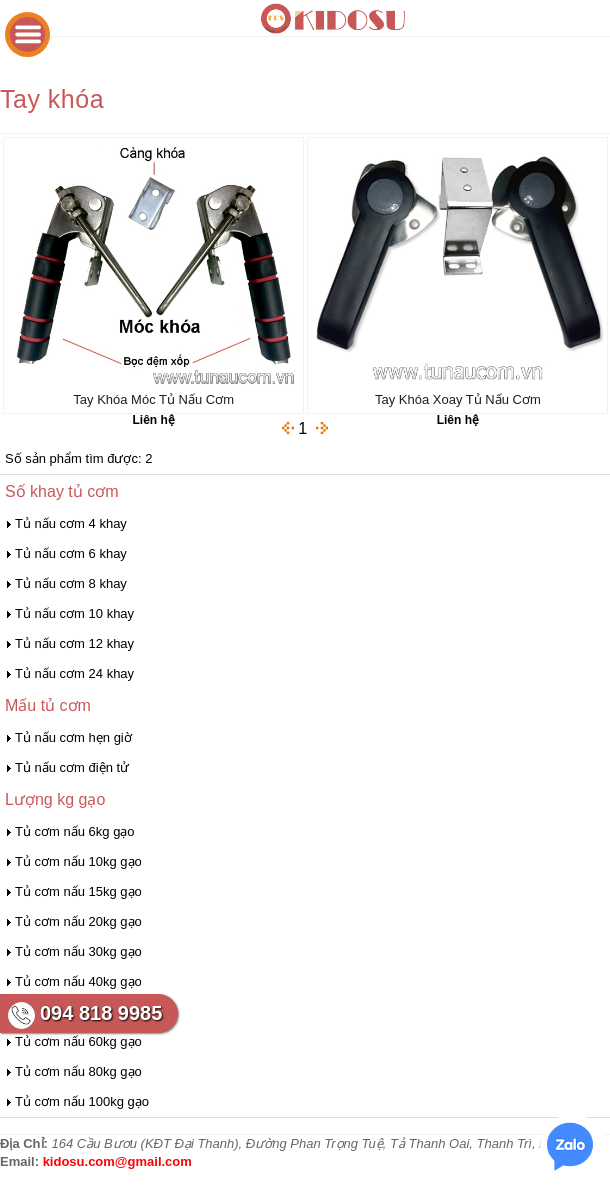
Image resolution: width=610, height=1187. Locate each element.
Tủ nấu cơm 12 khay (74, 643)
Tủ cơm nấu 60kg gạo (78, 1041)
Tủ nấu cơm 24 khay (74, 673)
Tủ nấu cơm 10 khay (74, 613)
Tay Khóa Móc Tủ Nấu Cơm (153, 399)
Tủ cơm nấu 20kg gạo (78, 921)
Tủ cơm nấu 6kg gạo (75, 831)
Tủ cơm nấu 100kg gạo (82, 1101)
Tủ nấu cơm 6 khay (71, 553)
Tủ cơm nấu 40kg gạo (78, 981)
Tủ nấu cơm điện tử (72, 767)
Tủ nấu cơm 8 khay (71, 583)
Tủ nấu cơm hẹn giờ (73, 737)
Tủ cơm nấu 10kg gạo (78, 861)
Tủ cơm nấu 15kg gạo (78, 891)
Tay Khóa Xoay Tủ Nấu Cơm (458, 399)
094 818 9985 (101, 1013)
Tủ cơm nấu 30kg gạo (78, 951)
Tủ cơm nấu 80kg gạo (78, 1071)
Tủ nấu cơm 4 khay (71, 523)
